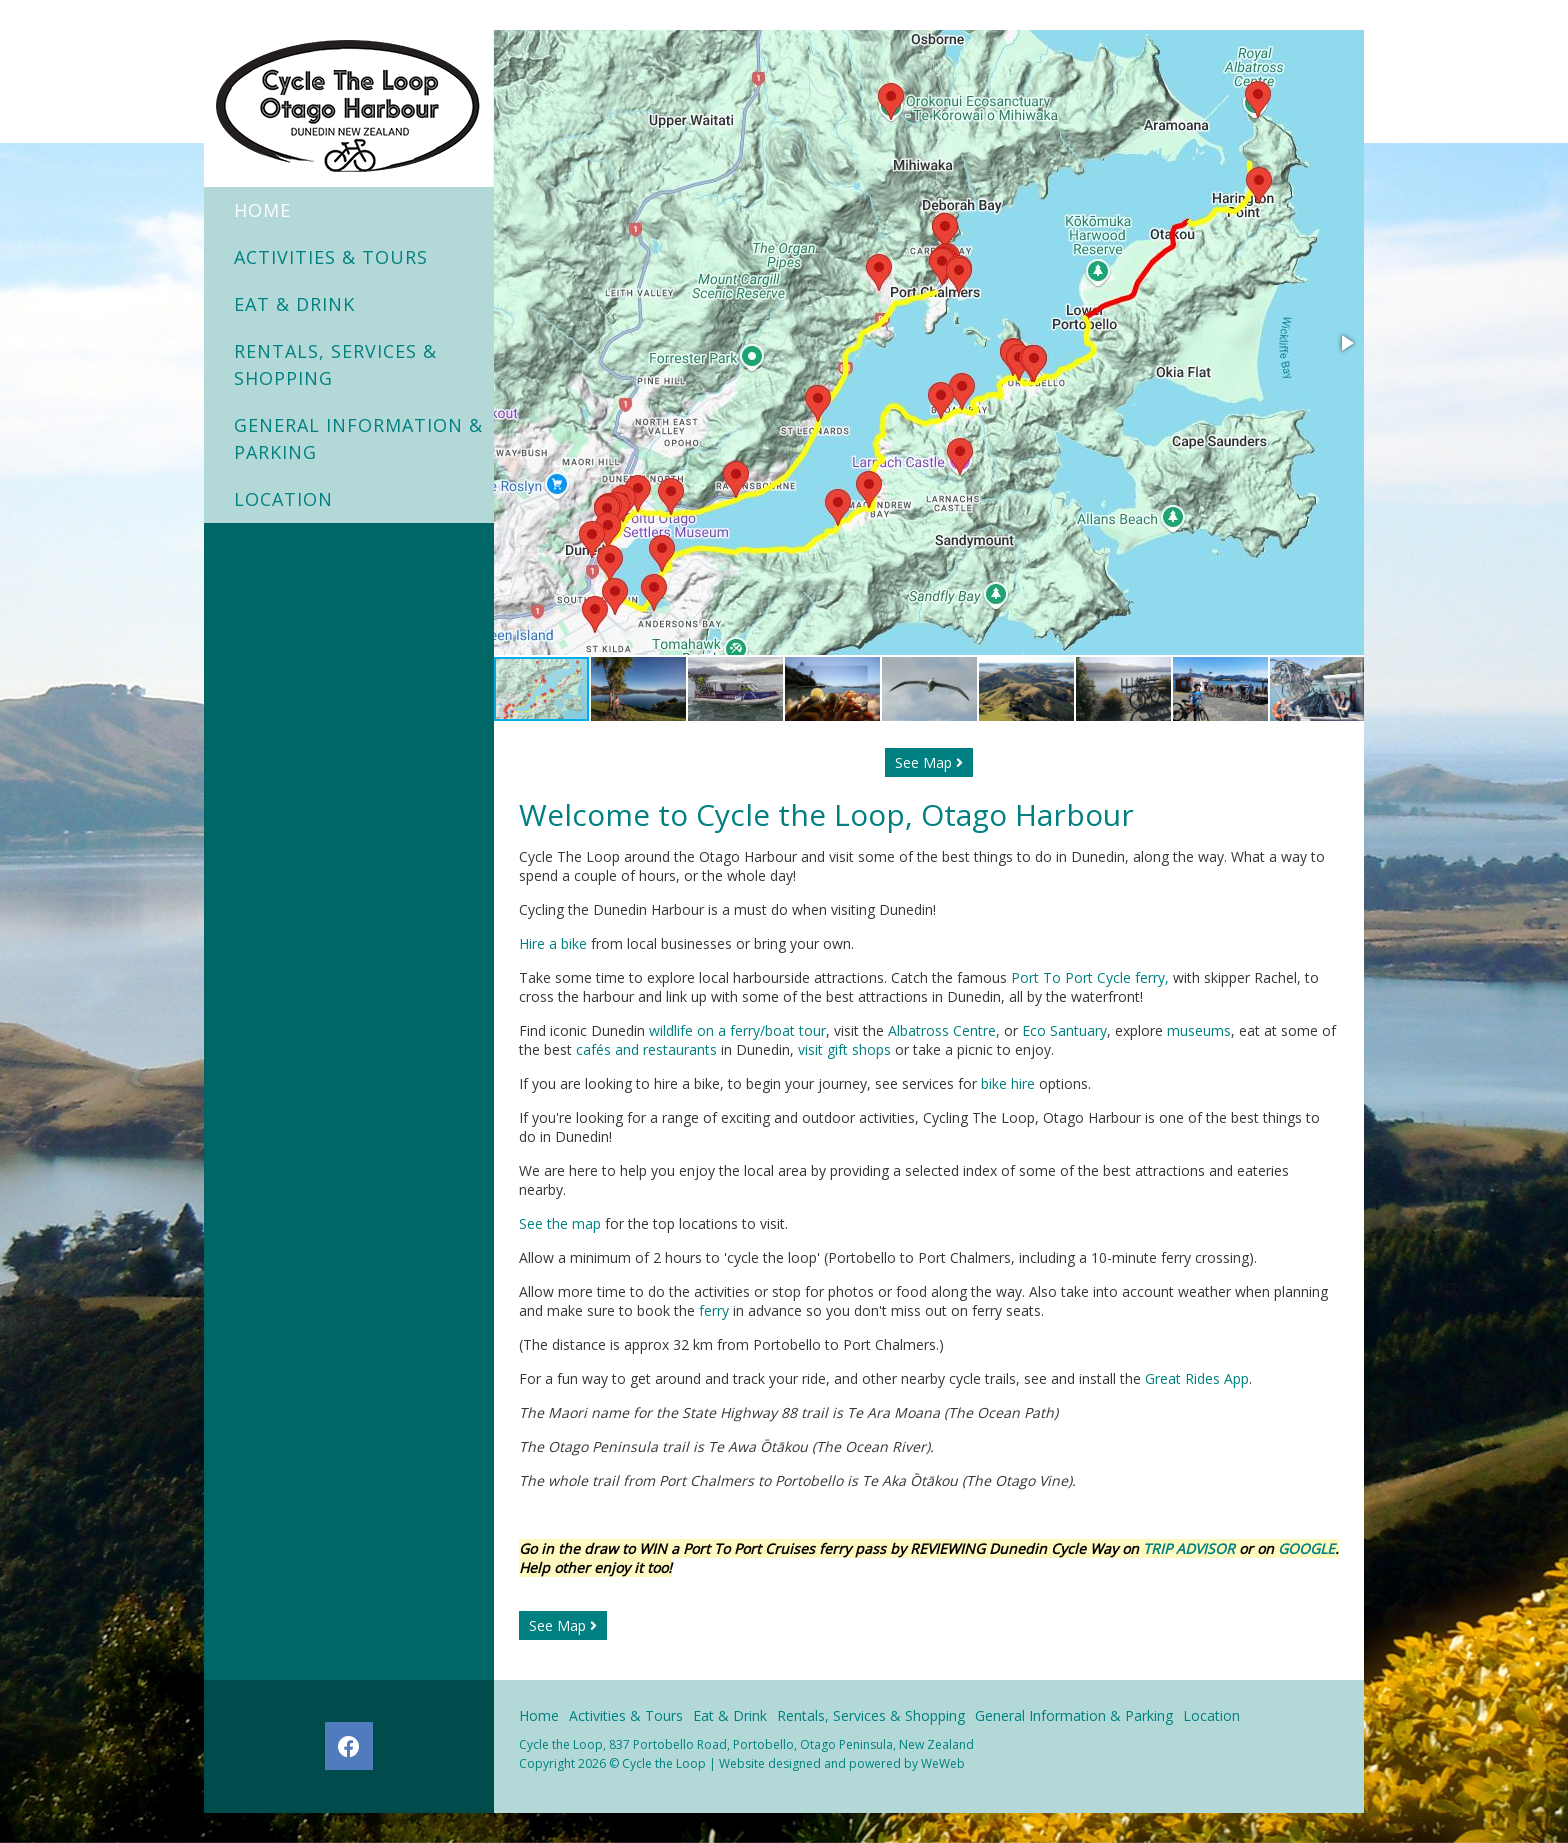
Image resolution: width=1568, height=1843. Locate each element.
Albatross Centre (942, 1030)
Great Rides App (1197, 1378)
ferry (714, 1310)
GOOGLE (1306, 1548)
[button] (1346, 343)
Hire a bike (553, 943)
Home (262, 210)
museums (1199, 1030)
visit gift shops (844, 1049)
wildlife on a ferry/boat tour (737, 1030)
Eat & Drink (294, 304)
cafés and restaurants (646, 1049)
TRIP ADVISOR (1191, 1548)
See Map (929, 762)
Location (283, 499)
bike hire (1008, 1083)
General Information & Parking (358, 438)
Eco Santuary (1064, 1030)
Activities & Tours (331, 257)
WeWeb (943, 1763)
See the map (560, 1223)
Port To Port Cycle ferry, (1092, 977)
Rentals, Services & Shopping (335, 364)
